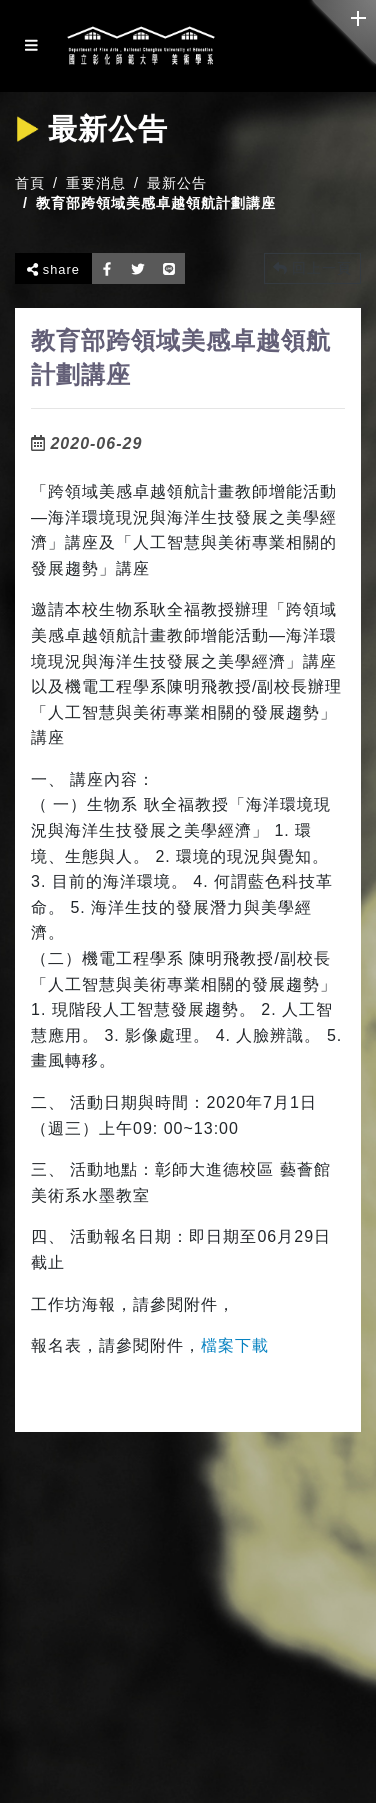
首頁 (30, 183)
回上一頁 (312, 268)
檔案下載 (235, 1345)
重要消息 (96, 183)
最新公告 (177, 183)
